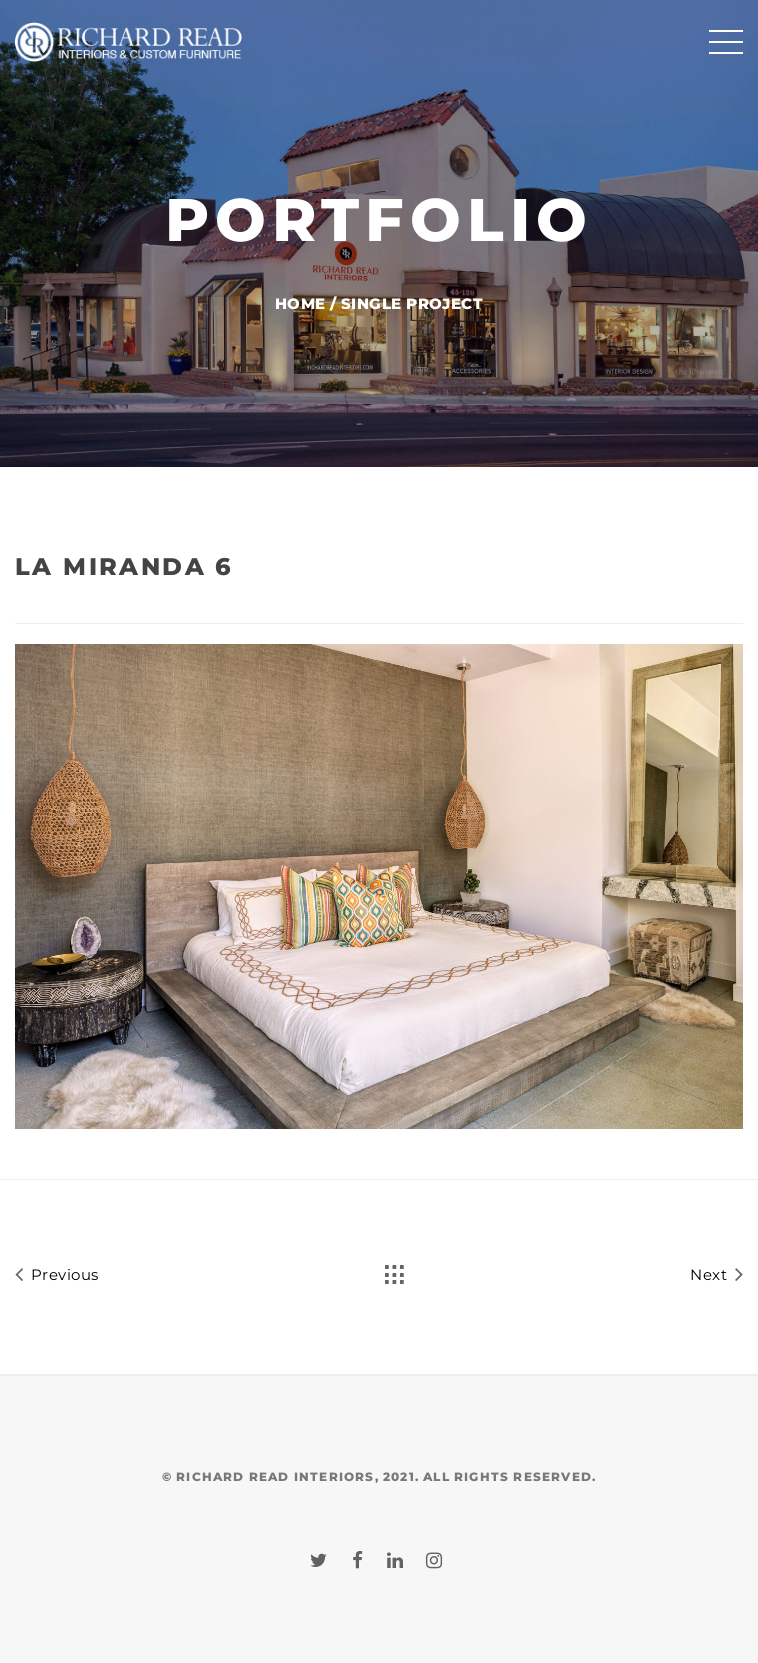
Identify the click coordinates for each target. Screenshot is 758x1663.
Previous (57, 1273)
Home (300, 303)
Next (716, 1273)
